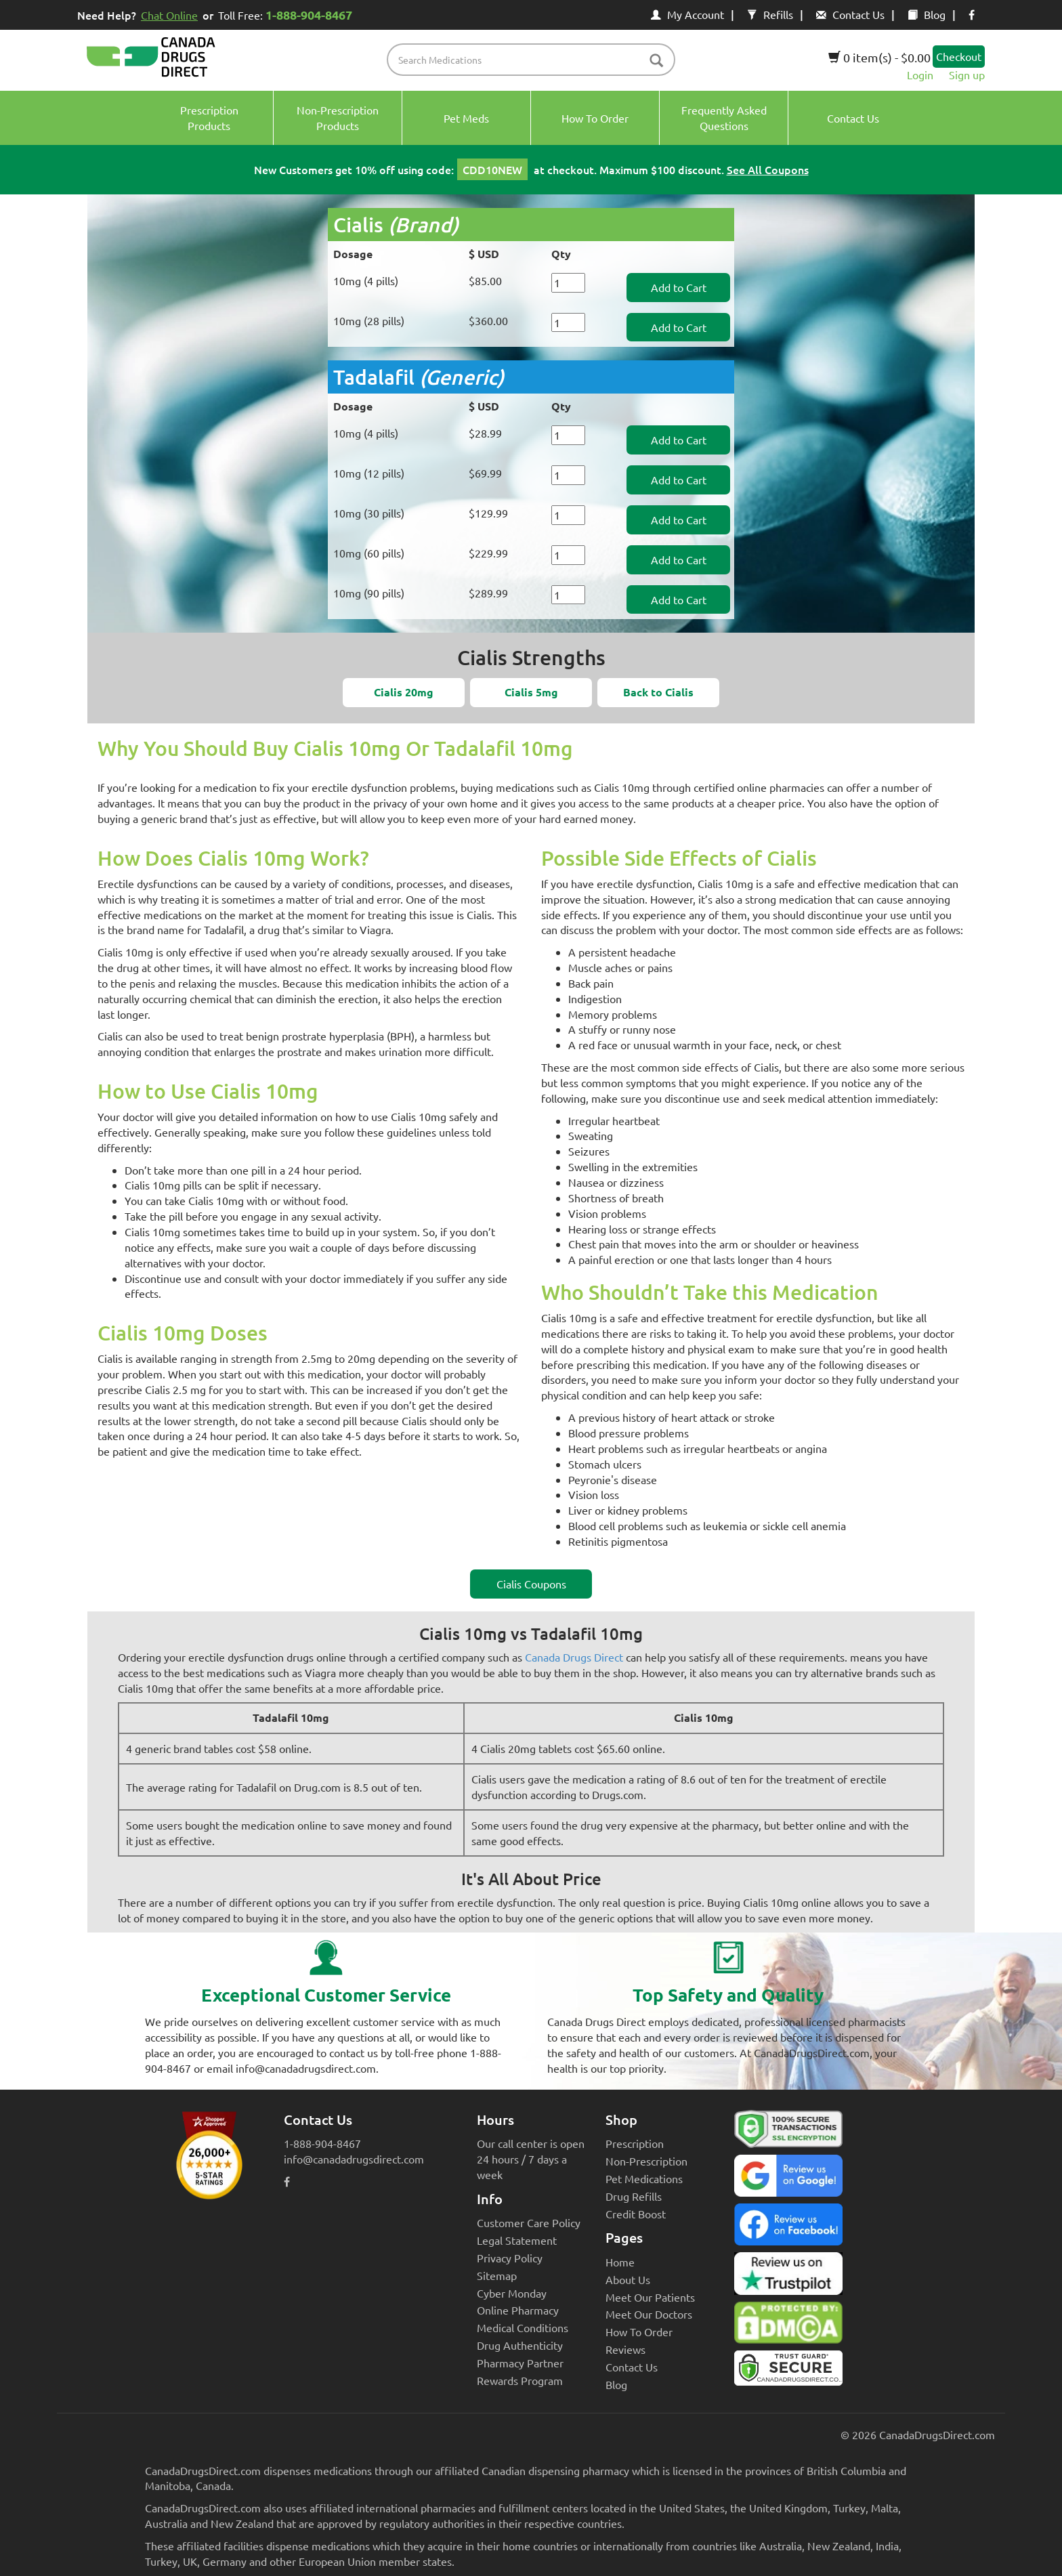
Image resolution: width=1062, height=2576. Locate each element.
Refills (770, 14)
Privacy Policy (510, 2257)
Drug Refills (634, 2196)
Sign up (967, 74)
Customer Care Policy (528, 2222)
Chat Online (169, 15)
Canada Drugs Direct (574, 1657)
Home (620, 2261)
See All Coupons (768, 169)
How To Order (639, 2331)
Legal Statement (517, 2240)
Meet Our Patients (650, 2297)
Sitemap (497, 2275)
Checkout (958, 56)
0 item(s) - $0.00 (879, 57)
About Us (628, 2279)
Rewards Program (520, 2380)
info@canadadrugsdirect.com (354, 2159)
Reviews (625, 2349)
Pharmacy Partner (520, 2362)
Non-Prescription (646, 2161)
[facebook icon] (971, 14)
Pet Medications (644, 2178)
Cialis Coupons (531, 1583)
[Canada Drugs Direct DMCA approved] (788, 2326)
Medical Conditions (522, 2327)
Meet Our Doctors (649, 2314)
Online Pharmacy (518, 2310)
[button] (404, 692)
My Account (687, 14)
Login (920, 74)
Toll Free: (287, 14)
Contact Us (850, 14)
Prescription (635, 2143)
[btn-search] (656, 61)
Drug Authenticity (520, 2345)
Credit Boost (636, 2213)
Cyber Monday (512, 2293)
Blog (927, 14)
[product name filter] (534, 59)
